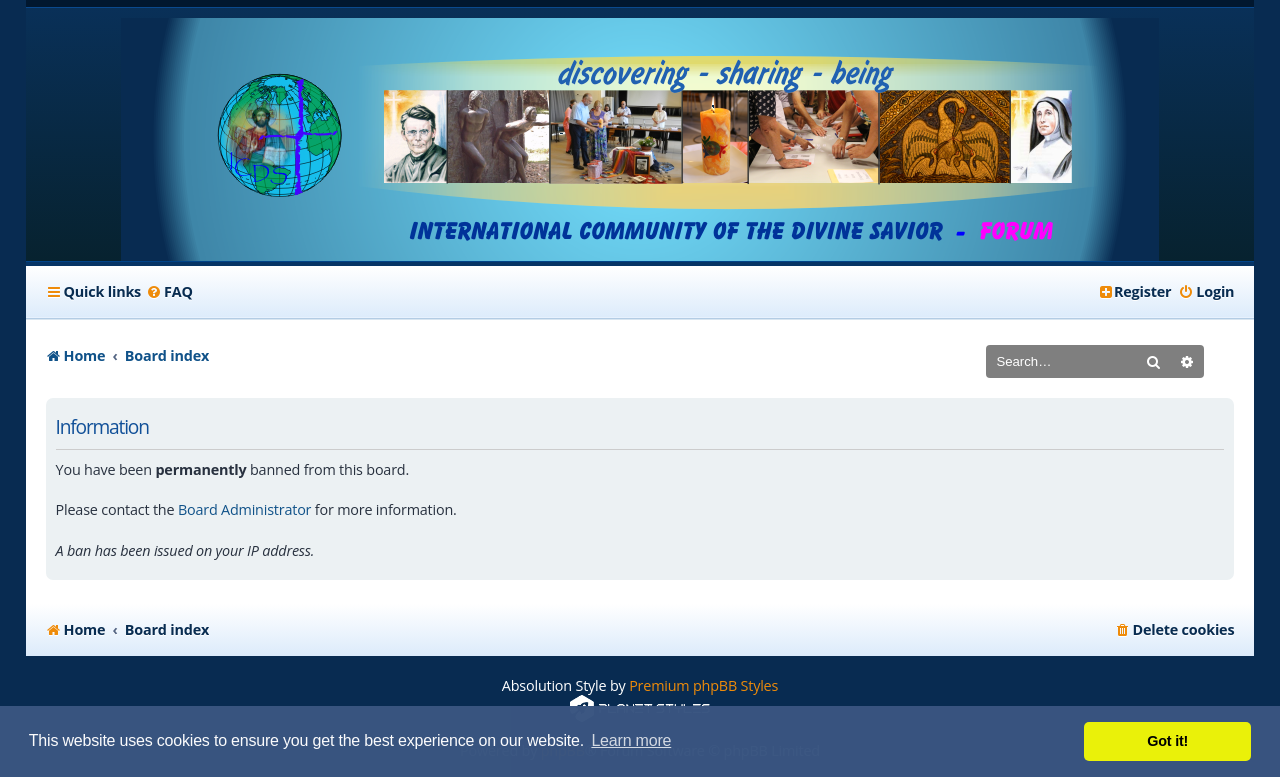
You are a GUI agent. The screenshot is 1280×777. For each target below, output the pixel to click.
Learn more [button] (631, 740)
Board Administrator (244, 509)
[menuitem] (169, 292)
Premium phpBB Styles (703, 685)
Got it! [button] (1167, 741)
